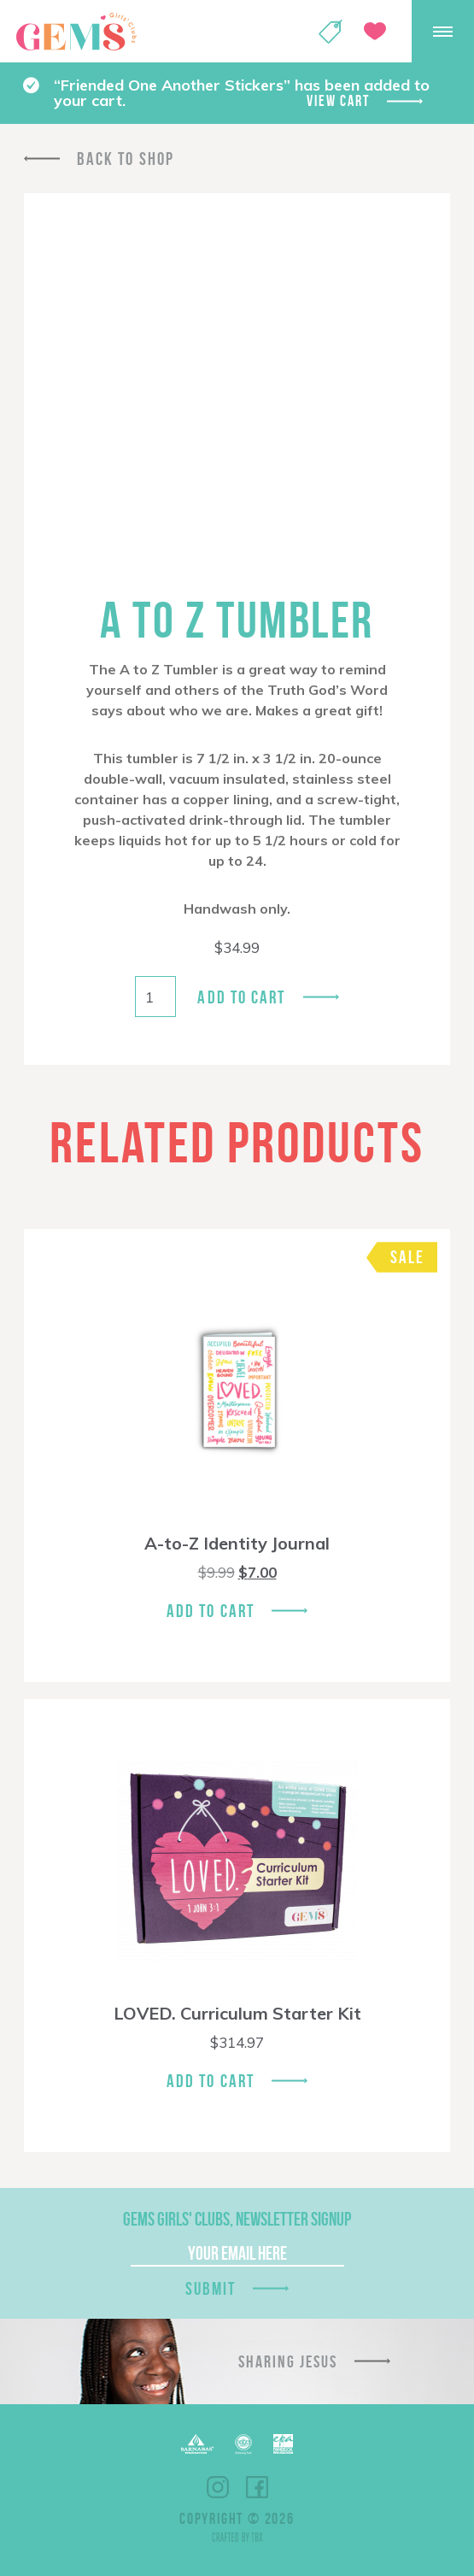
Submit (211, 2288)
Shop (330, 32)
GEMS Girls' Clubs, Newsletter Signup (237, 2218)
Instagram (218, 2487)
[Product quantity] (155, 996)
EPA (283, 2444)
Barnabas (197, 2444)
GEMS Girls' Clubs (76, 31)
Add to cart (241, 997)
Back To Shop (125, 159)
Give (375, 31)
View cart (338, 101)
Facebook (257, 2487)
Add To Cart (211, 1611)
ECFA (243, 2444)
